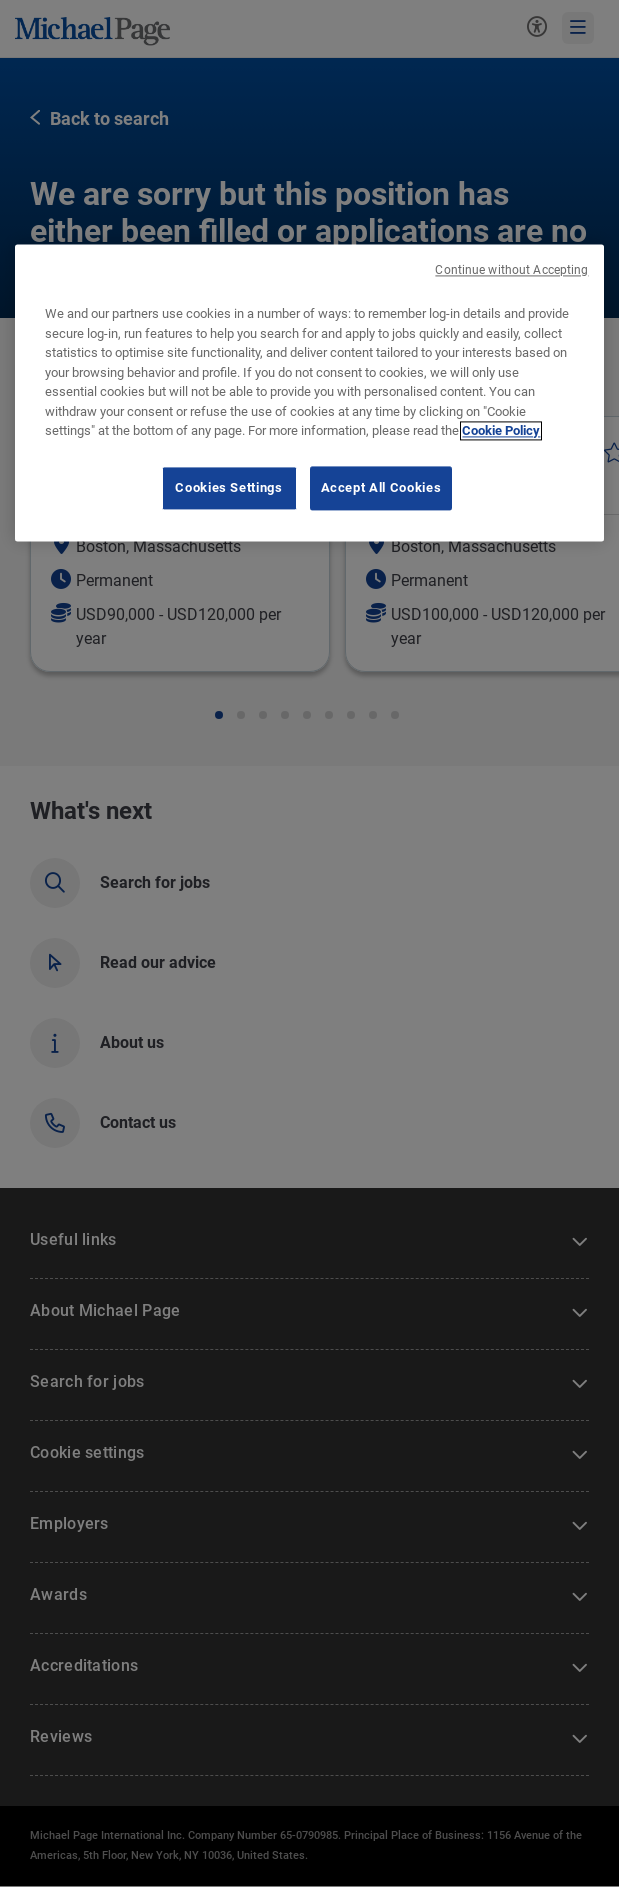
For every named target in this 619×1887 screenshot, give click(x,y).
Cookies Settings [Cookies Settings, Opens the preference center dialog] (228, 487)
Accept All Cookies (381, 487)
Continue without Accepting (511, 270)
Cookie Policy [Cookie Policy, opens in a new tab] (501, 431)
